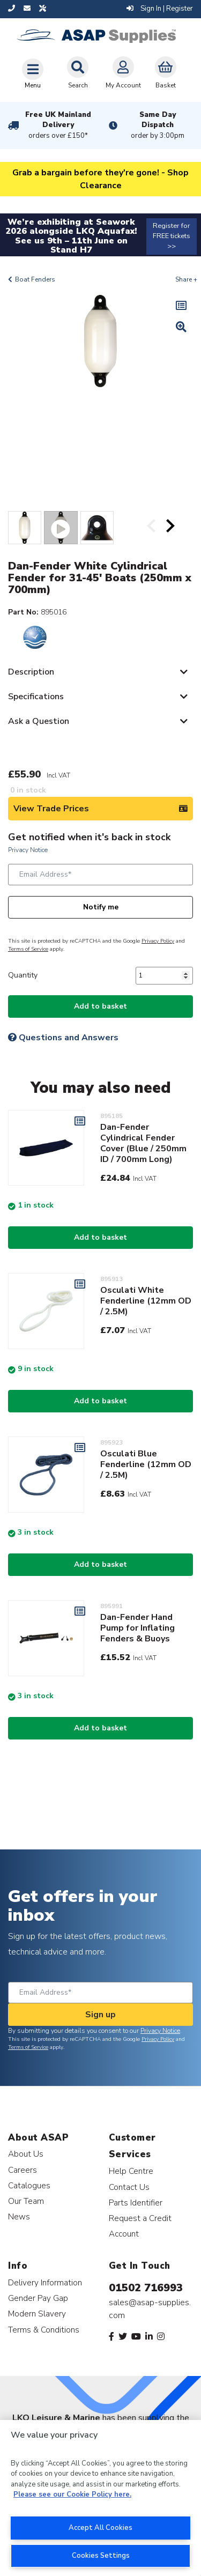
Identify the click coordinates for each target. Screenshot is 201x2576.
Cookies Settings (101, 2555)
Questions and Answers (63, 1037)
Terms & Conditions (43, 2329)
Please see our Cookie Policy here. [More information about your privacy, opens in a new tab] (72, 2494)
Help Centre (131, 2171)
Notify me (100, 907)
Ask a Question (38, 721)
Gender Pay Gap (38, 2298)
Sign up (100, 2014)
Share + (186, 279)
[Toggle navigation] (32, 73)
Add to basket (100, 1006)
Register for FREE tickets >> (171, 236)
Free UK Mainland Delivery (58, 125)
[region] (100, 2498)
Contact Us (129, 2187)
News (19, 2216)
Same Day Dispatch (158, 125)
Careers (22, 2169)
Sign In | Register (159, 8)
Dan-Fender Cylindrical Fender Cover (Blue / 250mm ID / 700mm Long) (143, 1143)
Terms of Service (28, 949)
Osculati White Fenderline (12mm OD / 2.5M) (145, 1300)
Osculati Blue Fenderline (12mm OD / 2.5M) (145, 1464)
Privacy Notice (28, 850)
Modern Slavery (37, 2313)
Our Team (26, 2201)
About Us (25, 2153)
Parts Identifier (135, 2202)
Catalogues (29, 2185)
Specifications (36, 696)
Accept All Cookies (100, 2528)
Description (31, 672)
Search (77, 73)
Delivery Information (45, 2282)
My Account (123, 73)
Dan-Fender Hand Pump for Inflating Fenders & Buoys (137, 1628)
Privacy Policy (158, 941)
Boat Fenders (35, 279)
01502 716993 (146, 2288)
